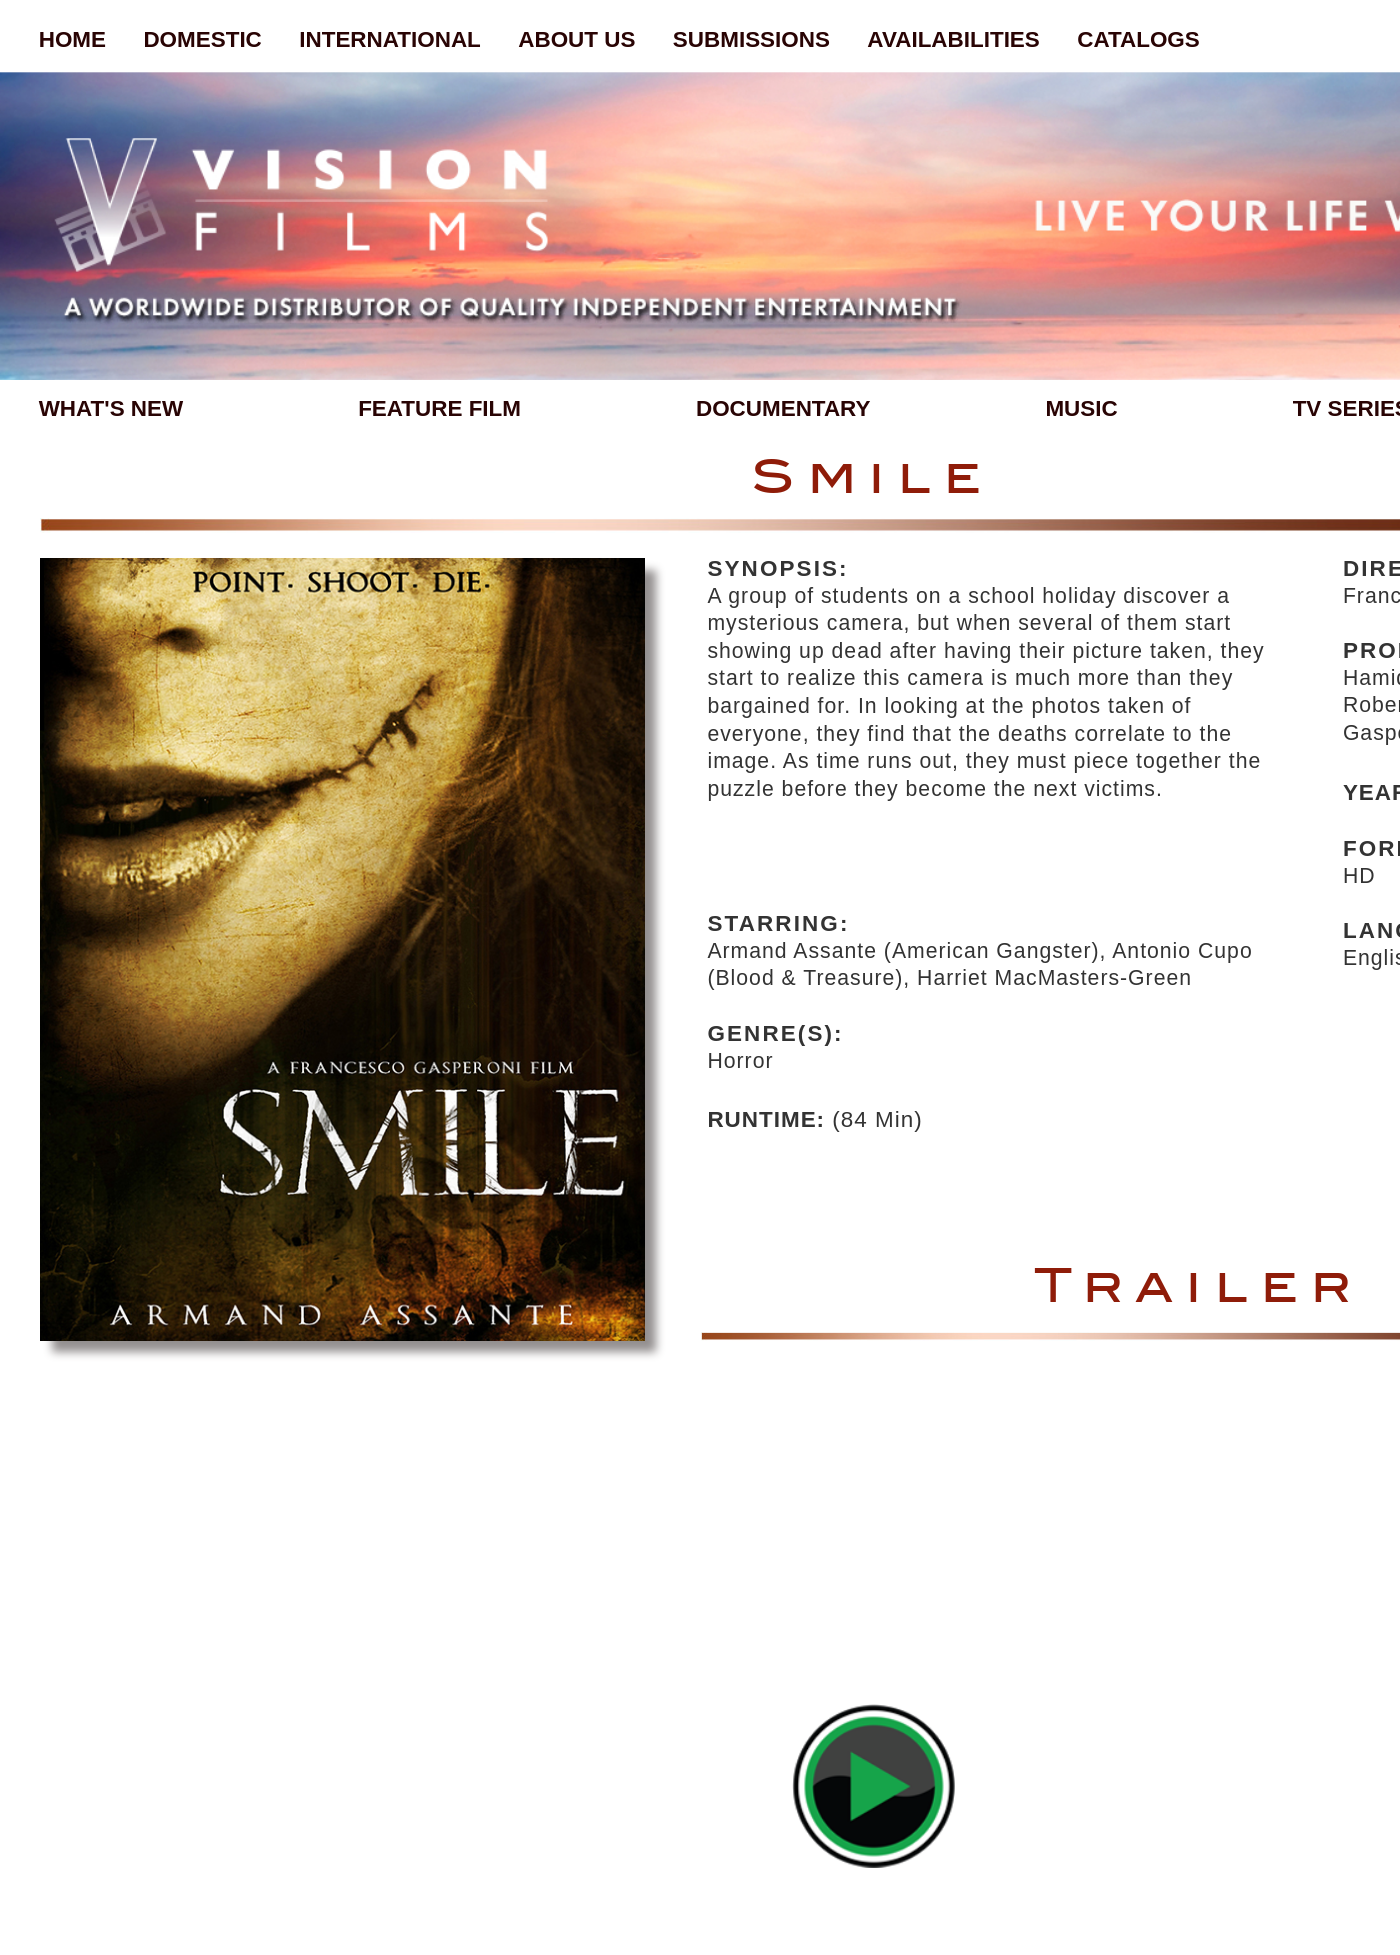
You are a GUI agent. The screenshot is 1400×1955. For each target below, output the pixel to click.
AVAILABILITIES (953, 39)
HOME (72, 39)
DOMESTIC (202, 39)
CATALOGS (1138, 39)
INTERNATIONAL (390, 39)
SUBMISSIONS (751, 39)
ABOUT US (576, 39)
